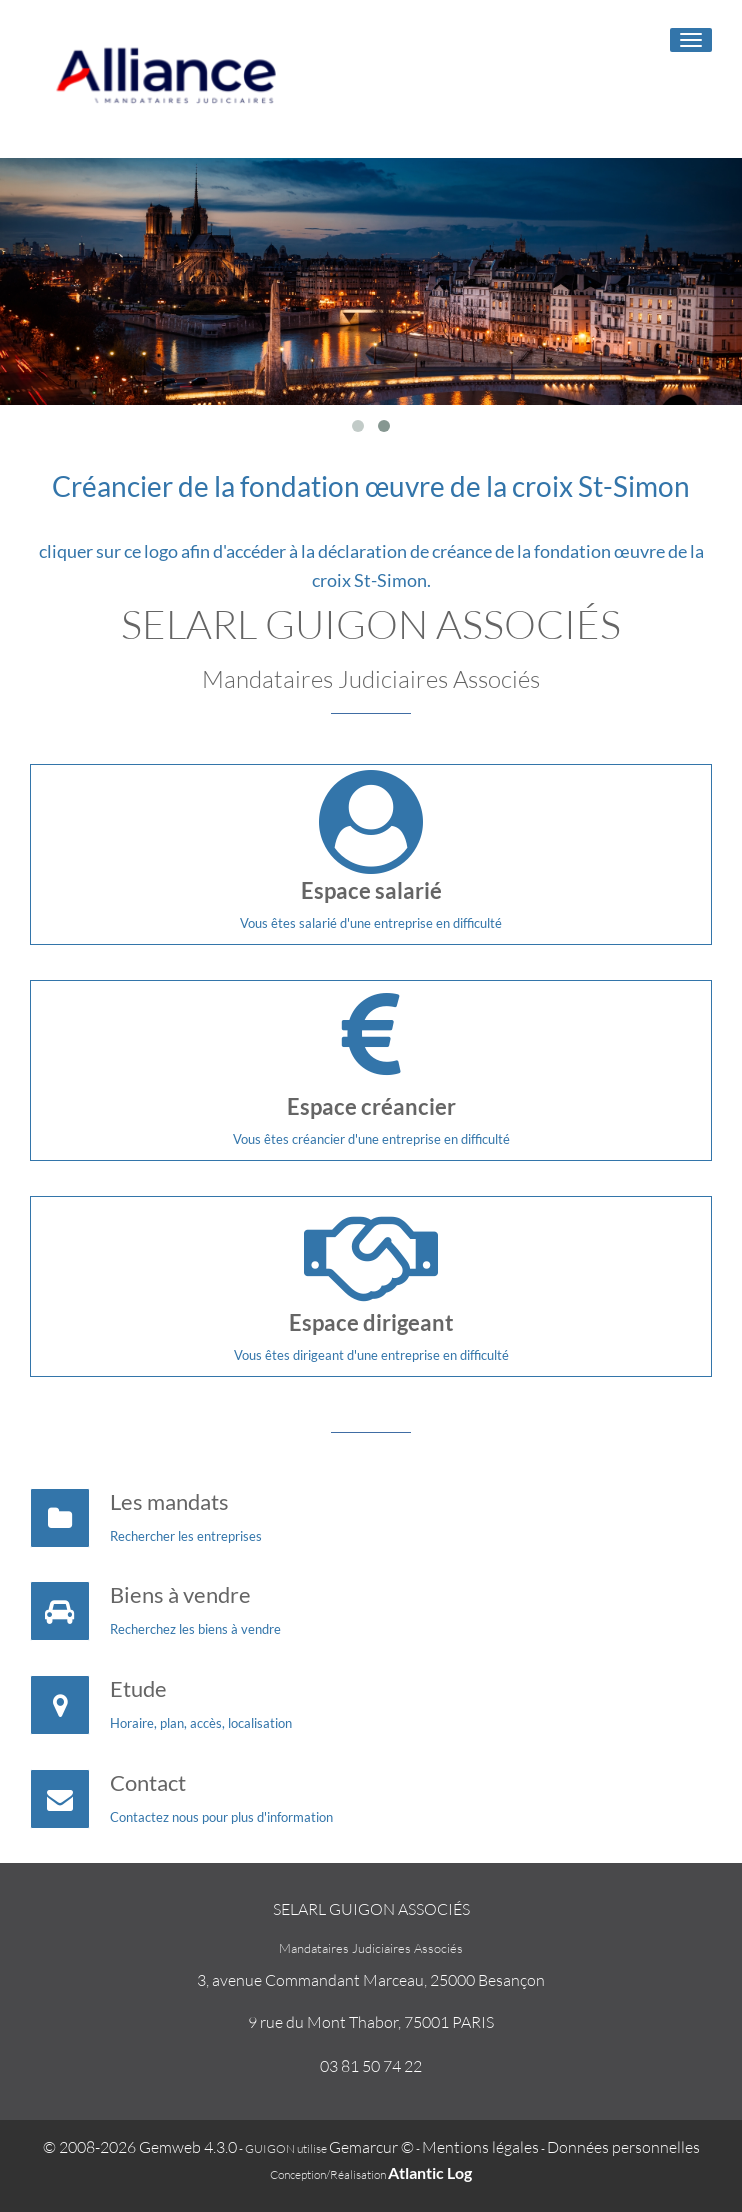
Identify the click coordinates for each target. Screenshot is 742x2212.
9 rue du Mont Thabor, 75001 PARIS (371, 2022)
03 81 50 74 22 (371, 2066)
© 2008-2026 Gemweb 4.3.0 (140, 2147)
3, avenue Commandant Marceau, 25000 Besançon (371, 1980)
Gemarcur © (371, 2147)
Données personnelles (623, 2147)
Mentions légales (480, 2147)
